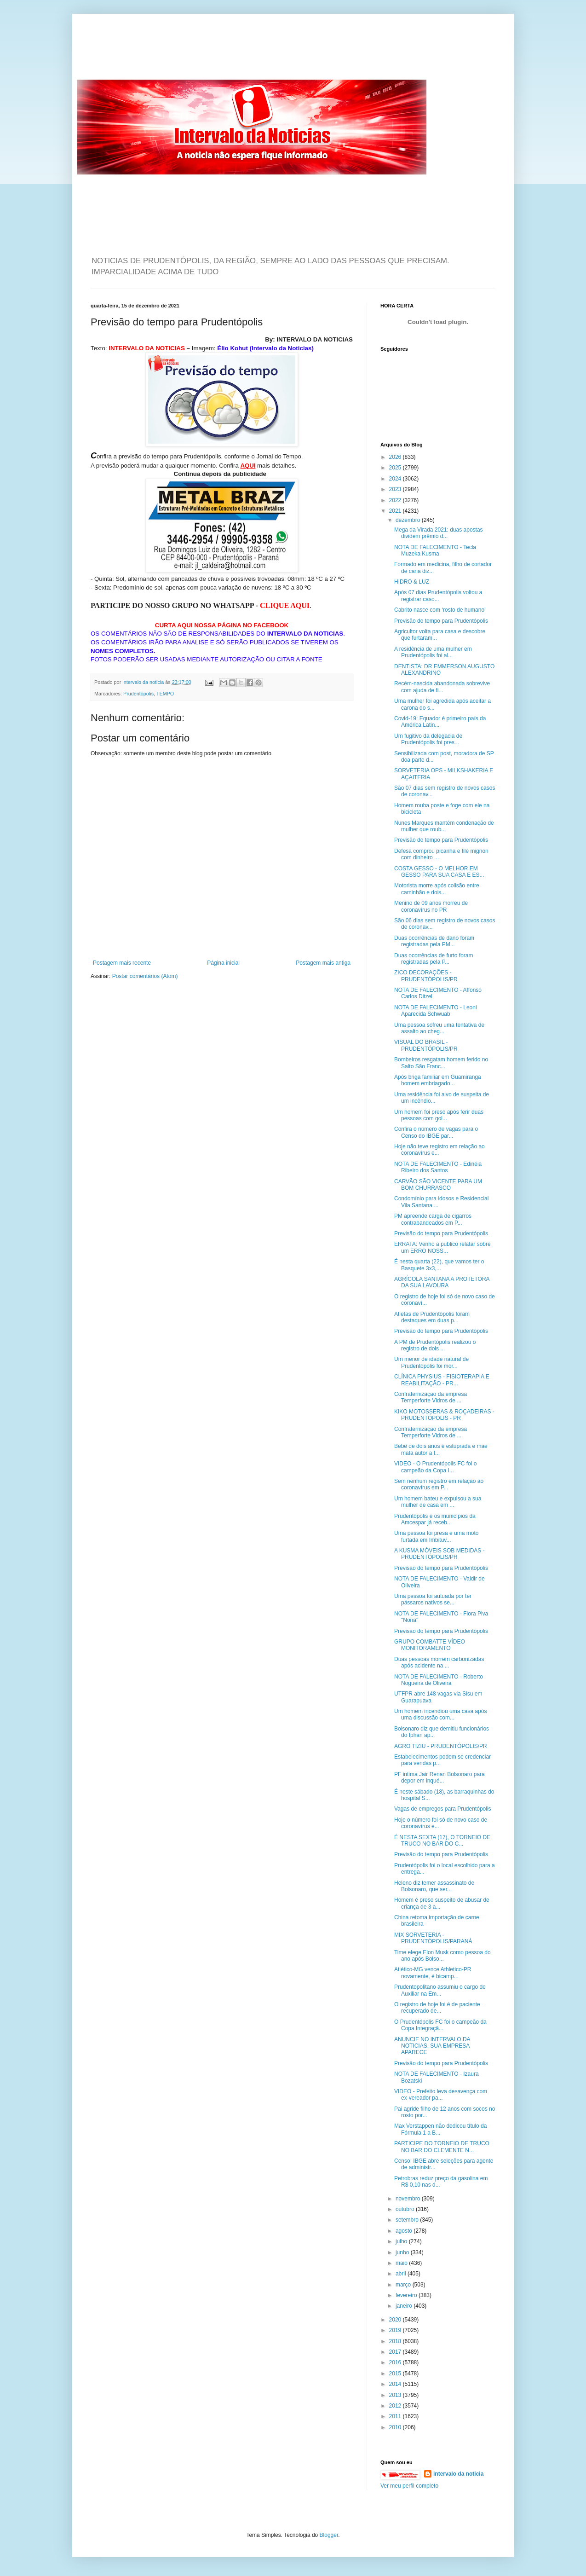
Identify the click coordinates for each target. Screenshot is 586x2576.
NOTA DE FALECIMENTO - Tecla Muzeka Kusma (435, 550)
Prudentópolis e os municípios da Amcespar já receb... (435, 1519)
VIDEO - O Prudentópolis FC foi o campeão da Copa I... (435, 1466)
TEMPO (165, 693)
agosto (405, 2231)
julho (402, 2241)
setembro (408, 2220)
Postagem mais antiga (323, 963)
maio (402, 2263)
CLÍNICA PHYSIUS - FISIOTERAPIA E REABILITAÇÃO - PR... (441, 1379)
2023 (396, 489)
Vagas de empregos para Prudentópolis (442, 1809)
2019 (396, 2330)
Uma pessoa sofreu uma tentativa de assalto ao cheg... (439, 1028)
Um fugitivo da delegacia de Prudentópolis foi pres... (428, 739)
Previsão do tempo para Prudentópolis (441, 621)
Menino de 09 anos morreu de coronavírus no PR (431, 906)
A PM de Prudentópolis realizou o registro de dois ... (435, 1345)
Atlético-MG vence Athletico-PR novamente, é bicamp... (432, 1972)
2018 (396, 2341)
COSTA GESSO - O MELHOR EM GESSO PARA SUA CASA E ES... (439, 871)
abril (402, 2273)
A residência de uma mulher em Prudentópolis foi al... (433, 652)
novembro (409, 2198)
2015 (396, 2373)
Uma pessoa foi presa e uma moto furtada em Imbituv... (436, 1536)
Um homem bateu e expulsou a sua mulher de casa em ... (437, 1501)
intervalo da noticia (143, 682)
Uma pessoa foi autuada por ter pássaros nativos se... (432, 1599)
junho (403, 2252)
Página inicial (223, 963)
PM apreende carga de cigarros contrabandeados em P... (432, 1219)
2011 (396, 2416)
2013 (396, 2395)
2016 (396, 2362)
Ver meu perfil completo (409, 2486)
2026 (396, 457)
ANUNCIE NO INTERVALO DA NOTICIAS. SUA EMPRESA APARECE (432, 2046)
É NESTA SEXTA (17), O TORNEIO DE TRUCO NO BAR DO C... (442, 1840)
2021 (396, 511)
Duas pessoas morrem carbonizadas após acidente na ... (439, 1662)
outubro (406, 2209)
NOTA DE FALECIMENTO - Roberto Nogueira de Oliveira (438, 1679)
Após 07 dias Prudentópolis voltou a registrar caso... (438, 595)
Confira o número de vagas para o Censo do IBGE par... (436, 1132)
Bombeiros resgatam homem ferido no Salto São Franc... (441, 1062)
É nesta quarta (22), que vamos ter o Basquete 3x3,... (439, 1264)
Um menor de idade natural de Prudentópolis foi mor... (431, 1362)
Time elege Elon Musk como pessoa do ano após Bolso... (442, 1955)
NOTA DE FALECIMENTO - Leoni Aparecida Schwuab (435, 1010)
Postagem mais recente (122, 963)
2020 (396, 2319)
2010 (396, 2427)
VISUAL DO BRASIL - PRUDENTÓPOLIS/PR (426, 1045)
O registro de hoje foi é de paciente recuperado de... (437, 2007)
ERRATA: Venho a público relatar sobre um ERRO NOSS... (442, 1247)
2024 (396, 478)
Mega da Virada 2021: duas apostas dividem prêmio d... (438, 533)
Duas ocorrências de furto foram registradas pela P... (433, 958)
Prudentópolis (138, 693)
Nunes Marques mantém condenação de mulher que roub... (444, 826)
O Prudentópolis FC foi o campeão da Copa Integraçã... (440, 2025)
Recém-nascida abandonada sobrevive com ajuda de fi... (442, 686)
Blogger (329, 2535)
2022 (396, 500)
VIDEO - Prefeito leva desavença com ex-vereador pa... (440, 2094)
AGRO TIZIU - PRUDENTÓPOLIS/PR (440, 1746)
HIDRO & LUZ (411, 582)
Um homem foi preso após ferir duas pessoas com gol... (438, 1115)
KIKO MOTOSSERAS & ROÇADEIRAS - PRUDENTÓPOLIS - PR (444, 1414)
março (404, 2284)
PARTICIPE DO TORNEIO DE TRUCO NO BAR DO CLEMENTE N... (441, 2146)
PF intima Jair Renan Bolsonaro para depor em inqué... (439, 1777)
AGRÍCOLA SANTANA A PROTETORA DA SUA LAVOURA (441, 1282)
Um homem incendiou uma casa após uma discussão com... (440, 1714)
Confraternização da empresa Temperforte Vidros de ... (430, 1397)
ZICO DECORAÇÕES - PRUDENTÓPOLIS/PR (426, 975)
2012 (396, 2405)
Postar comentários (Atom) (145, 976)
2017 (396, 2352)
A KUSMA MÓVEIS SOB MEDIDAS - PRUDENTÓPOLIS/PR (439, 1553)
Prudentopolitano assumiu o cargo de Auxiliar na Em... (440, 1990)
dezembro (409, 520)
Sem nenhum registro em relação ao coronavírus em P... (438, 1484)
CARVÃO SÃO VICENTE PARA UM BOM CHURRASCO (438, 1184)
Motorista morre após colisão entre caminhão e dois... (436, 888)
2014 (396, 2384)
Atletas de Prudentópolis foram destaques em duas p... (432, 1317)
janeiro (405, 2306)
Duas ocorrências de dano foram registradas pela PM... (434, 941)
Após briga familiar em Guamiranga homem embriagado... (437, 1080)
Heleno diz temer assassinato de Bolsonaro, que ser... (434, 1886)
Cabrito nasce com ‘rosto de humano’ (440, 610)
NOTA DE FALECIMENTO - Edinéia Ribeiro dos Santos (438, 1167)
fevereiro (407, 2295)
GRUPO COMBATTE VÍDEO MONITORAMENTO (429, 1644)
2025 (396, 467)
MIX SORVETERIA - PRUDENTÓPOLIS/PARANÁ (433, 1938)
